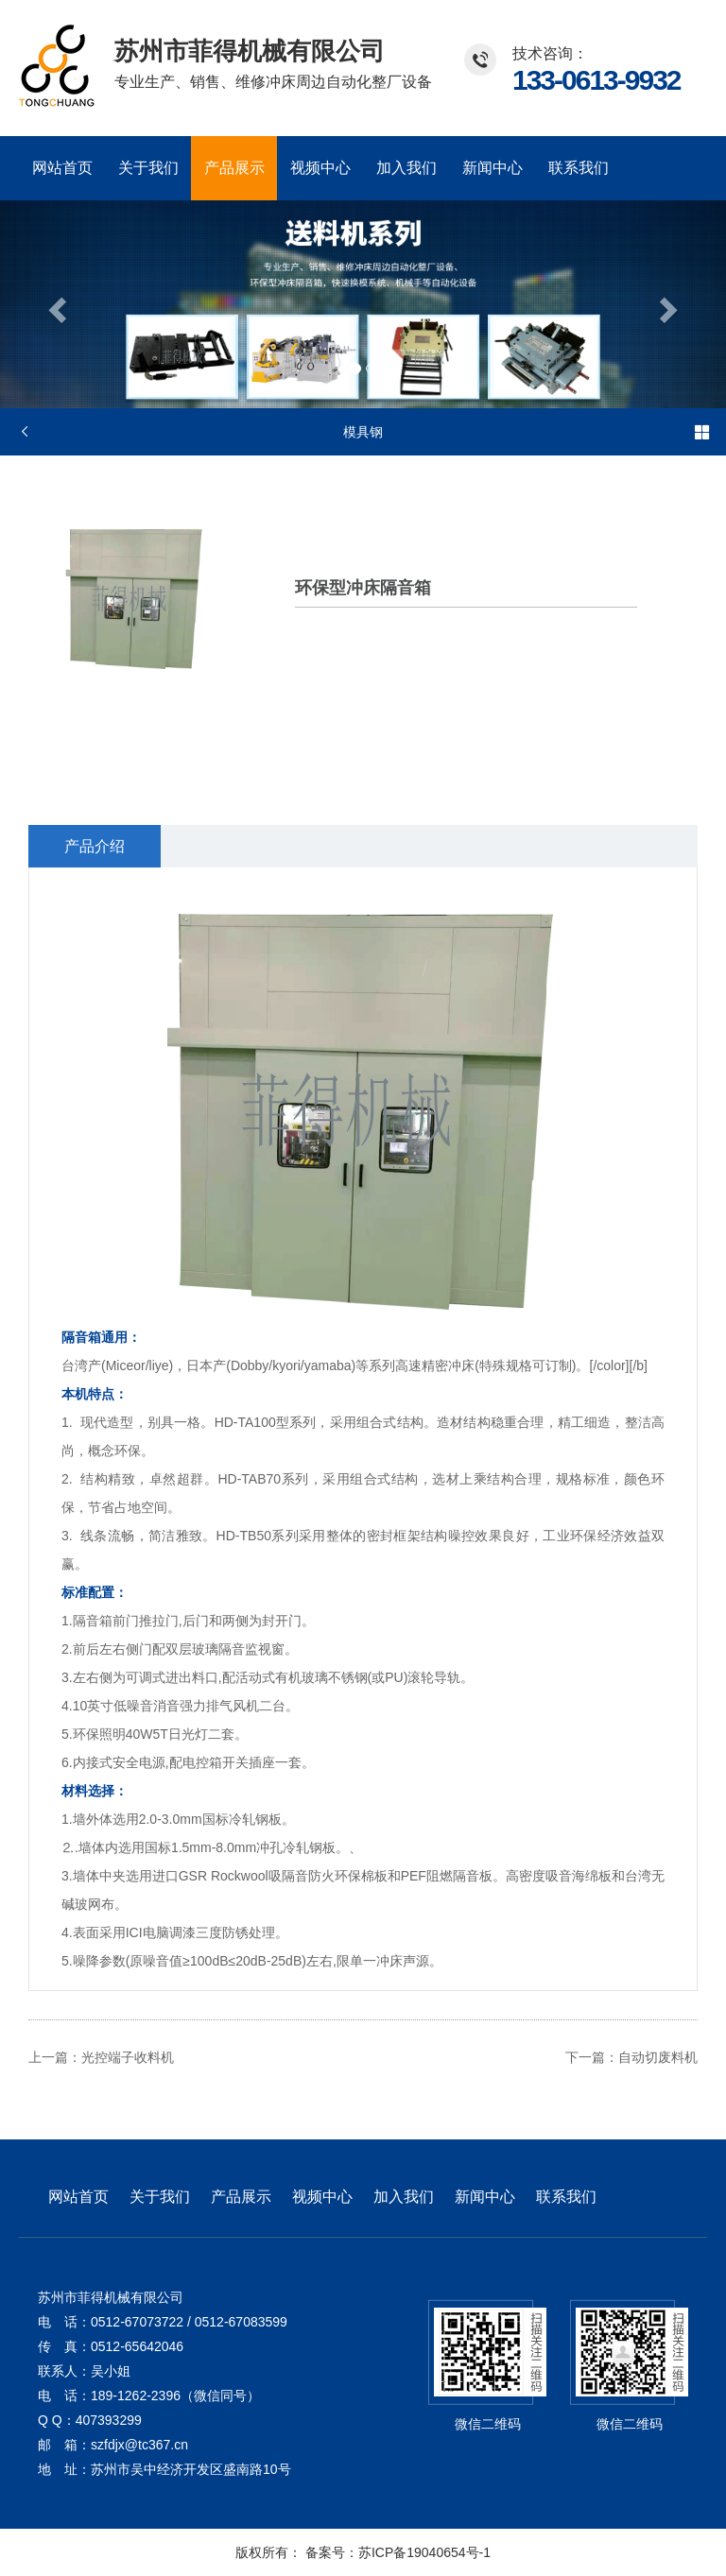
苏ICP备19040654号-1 (424, 2552)
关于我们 (148, 168)
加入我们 (406, 168)
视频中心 (320, 168)
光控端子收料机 (127, 2057)
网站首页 (62, 168)
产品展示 (234, 168)
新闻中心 (492, 168)
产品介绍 (94, 846)
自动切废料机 (658, 2057)
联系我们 (578, 168)
